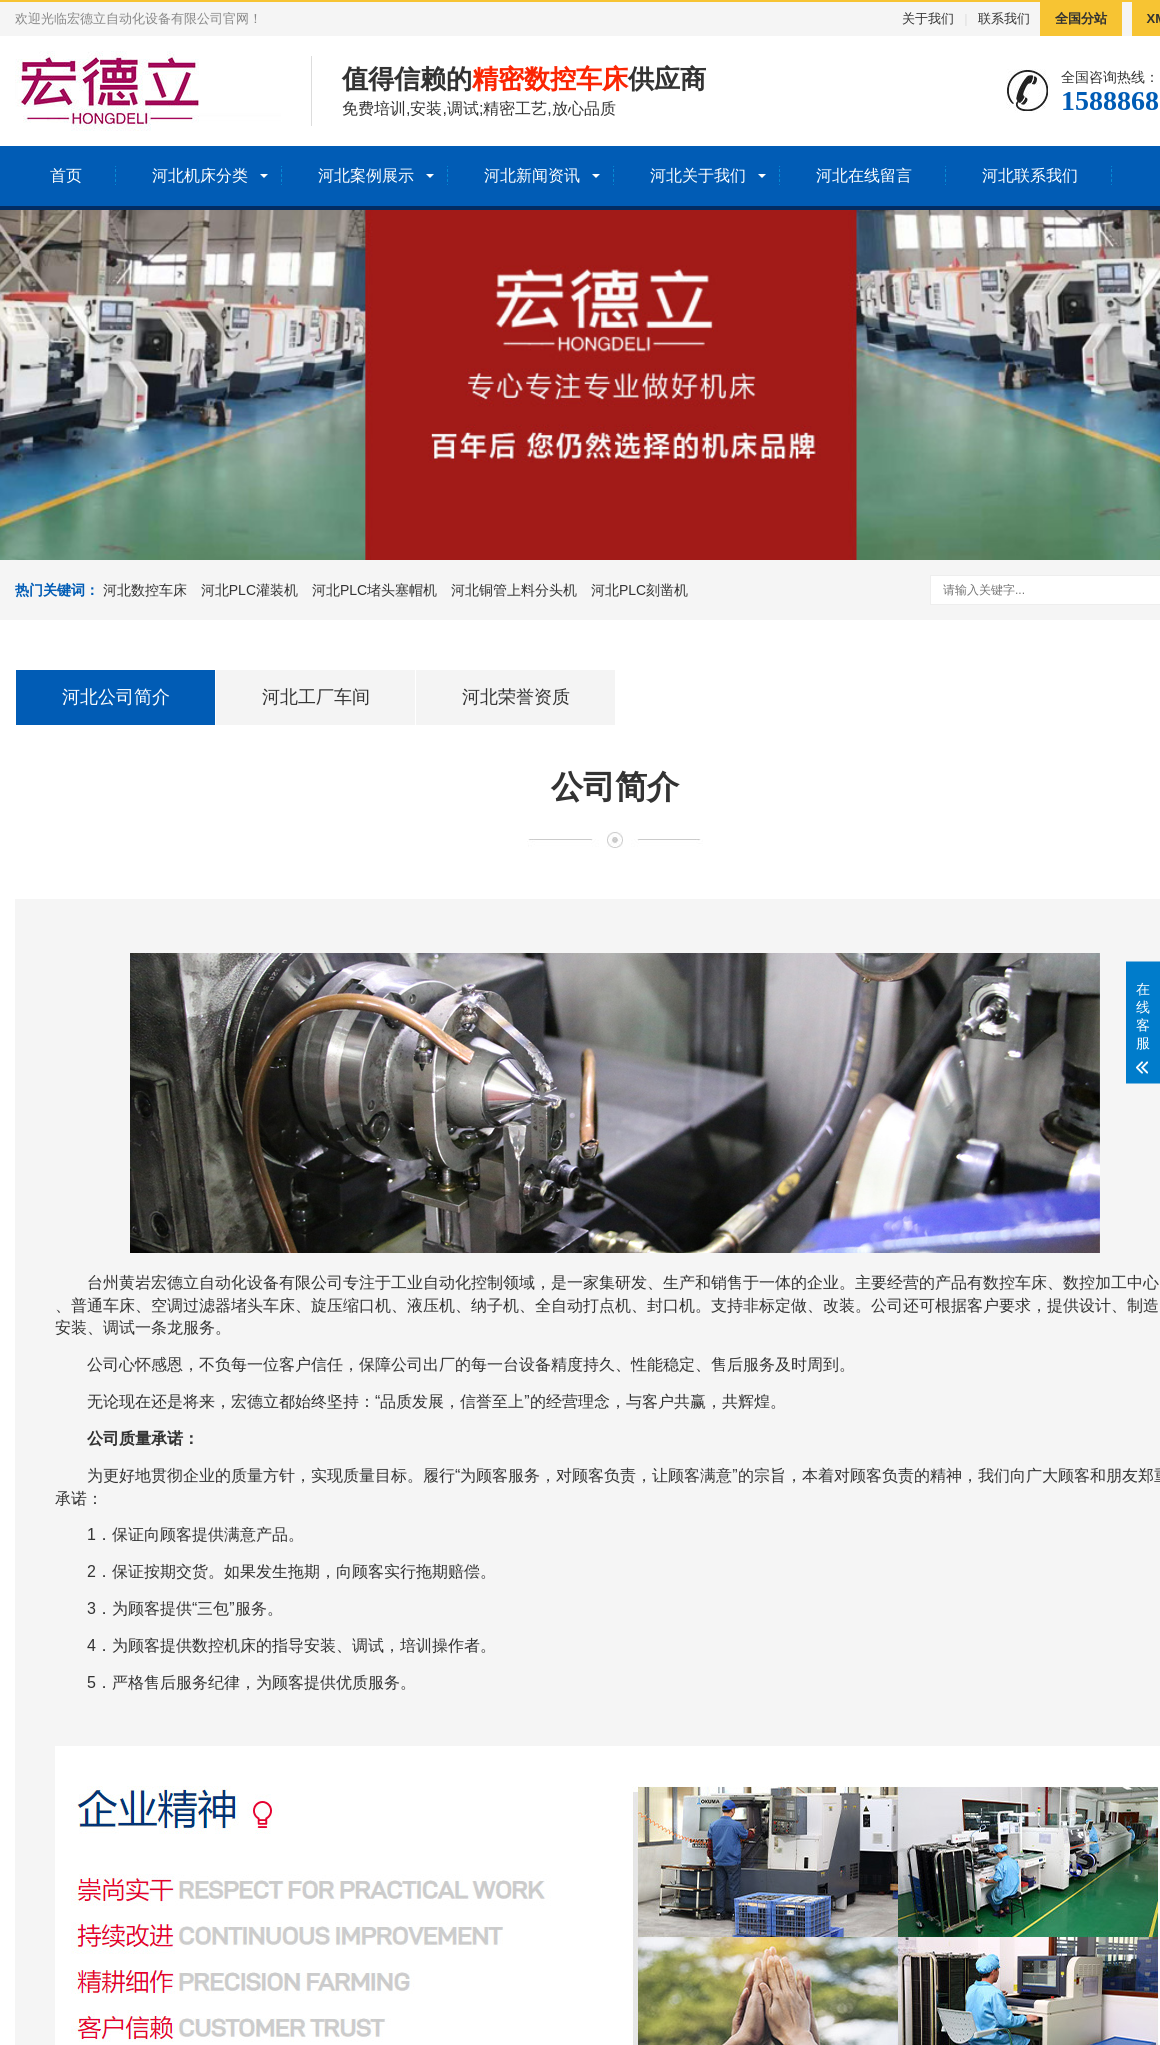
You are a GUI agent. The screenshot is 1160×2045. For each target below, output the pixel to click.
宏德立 (175, 1282)
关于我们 (928, 18)
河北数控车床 (145, 590)
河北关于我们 (698, 175)
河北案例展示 (366, 175)
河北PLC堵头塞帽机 (374, 590)
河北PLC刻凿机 (639, 590)
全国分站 (1081, 18)
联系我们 (1004, 18)
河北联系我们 (1030, 175)
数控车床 (1015, 1282)
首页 (66, 175)
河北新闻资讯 (532, 175)
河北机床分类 (200, 175)
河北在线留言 (864, 175)
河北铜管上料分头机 (514, 590)
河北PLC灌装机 (249, 590)
